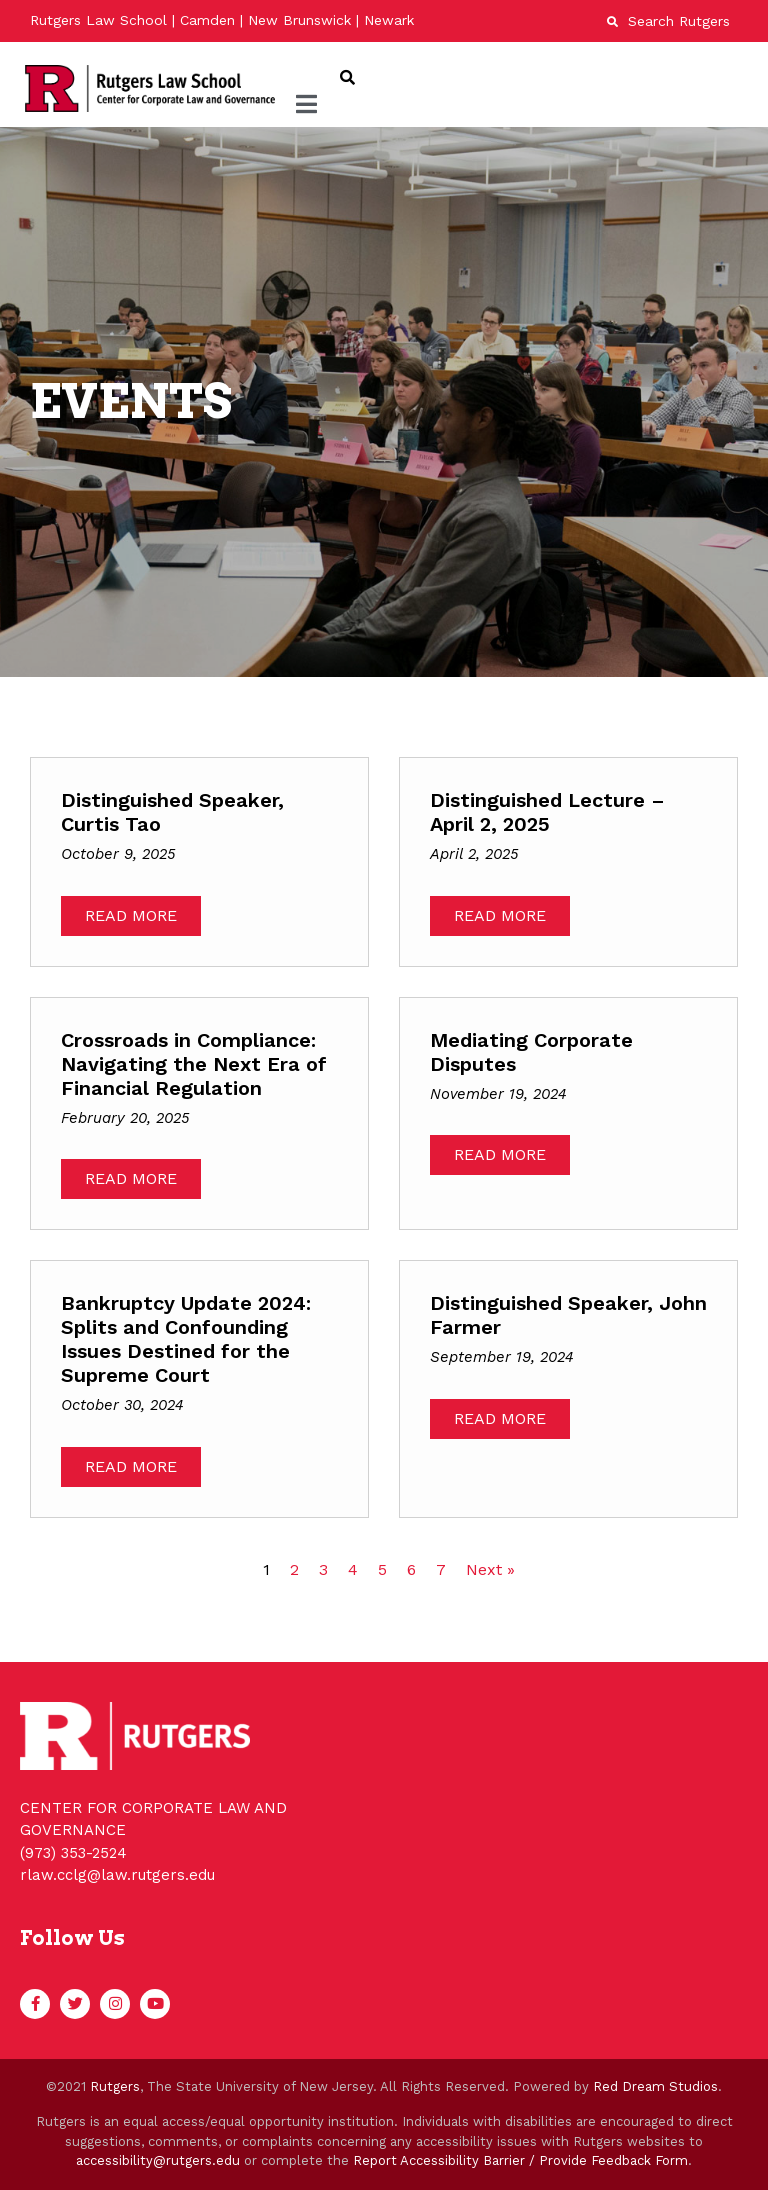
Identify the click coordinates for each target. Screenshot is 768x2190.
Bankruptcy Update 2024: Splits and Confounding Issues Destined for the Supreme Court (186, 1339)
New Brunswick (299, 20)
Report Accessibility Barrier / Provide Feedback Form (520, 2160)
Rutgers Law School (98, 20)
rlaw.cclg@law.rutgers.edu (117, 1875)
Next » (490, 1569)
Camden (207, 20)
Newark (389, 20)
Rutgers (115, 2086)
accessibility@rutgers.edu (158, 2160)
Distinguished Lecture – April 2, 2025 (547, 812)
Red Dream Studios (655, 2086)
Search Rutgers (668, 21)
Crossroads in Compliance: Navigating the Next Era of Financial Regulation (194, 1064)
